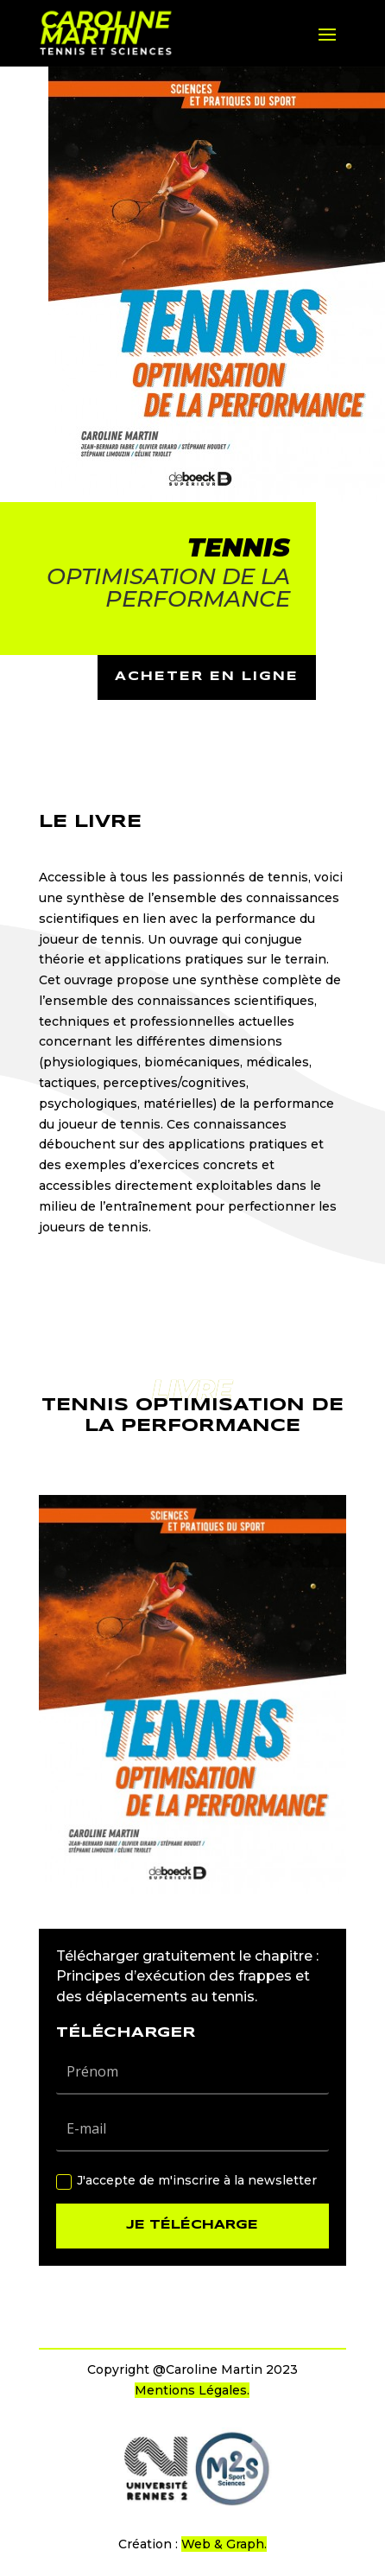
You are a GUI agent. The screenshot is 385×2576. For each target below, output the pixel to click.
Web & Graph (222, 2544)
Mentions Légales (191, 2390)
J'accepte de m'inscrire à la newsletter (186, 2180)
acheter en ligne (207, 677)
